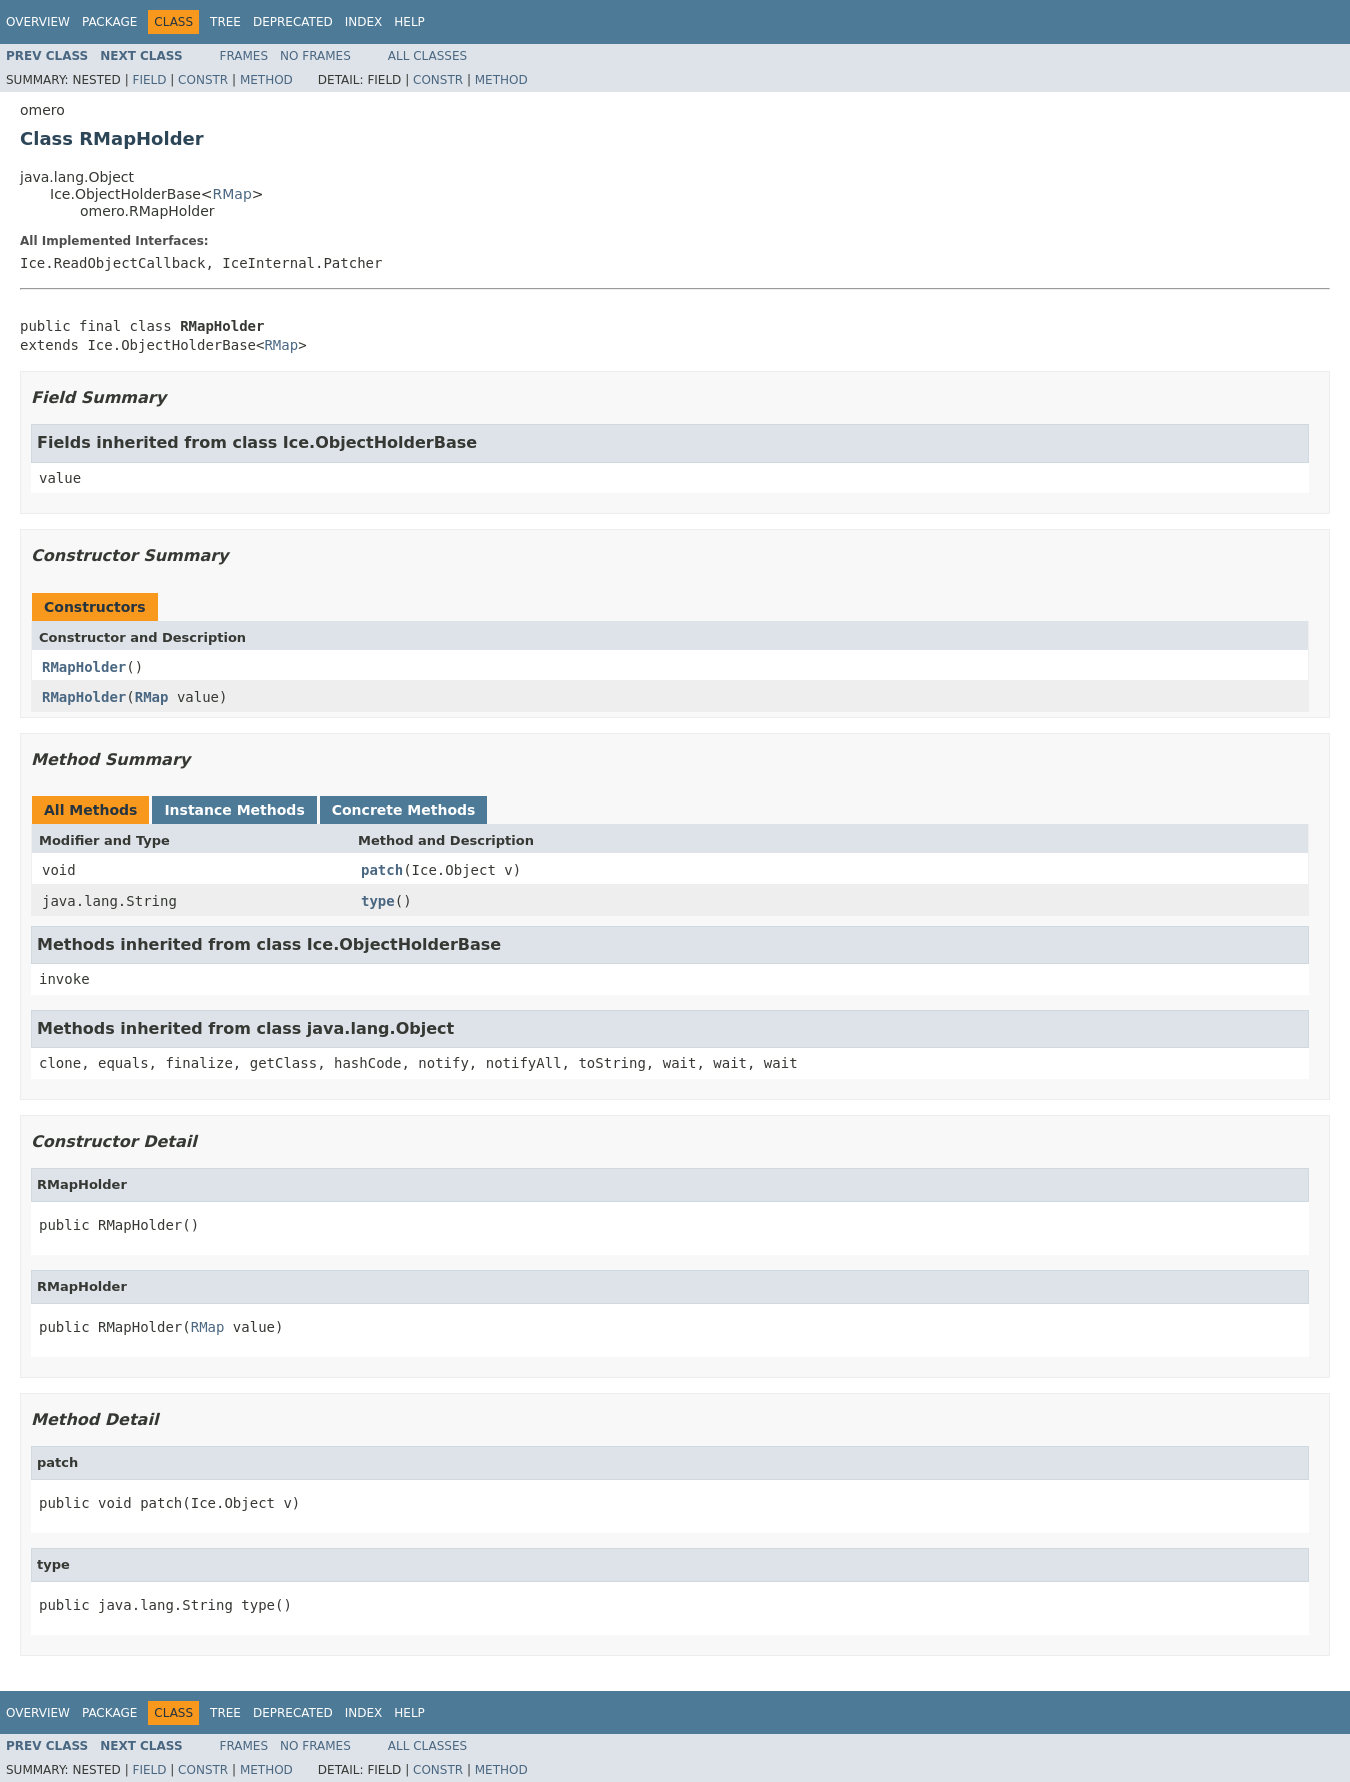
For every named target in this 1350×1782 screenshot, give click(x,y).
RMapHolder (84, 667)
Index (364, 22)
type (378, 901)
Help (409, 22)
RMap (232, 194)
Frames (244, 56)
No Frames (315, 56)
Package (109, 22)
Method (266, 80)
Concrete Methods (404, 810)
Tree (225, 22)
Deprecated (293, 22)
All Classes (427, 56)
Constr (203, 80)
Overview (38, 22)
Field (149, 80)
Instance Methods (234, 810)
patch (382, 870)
